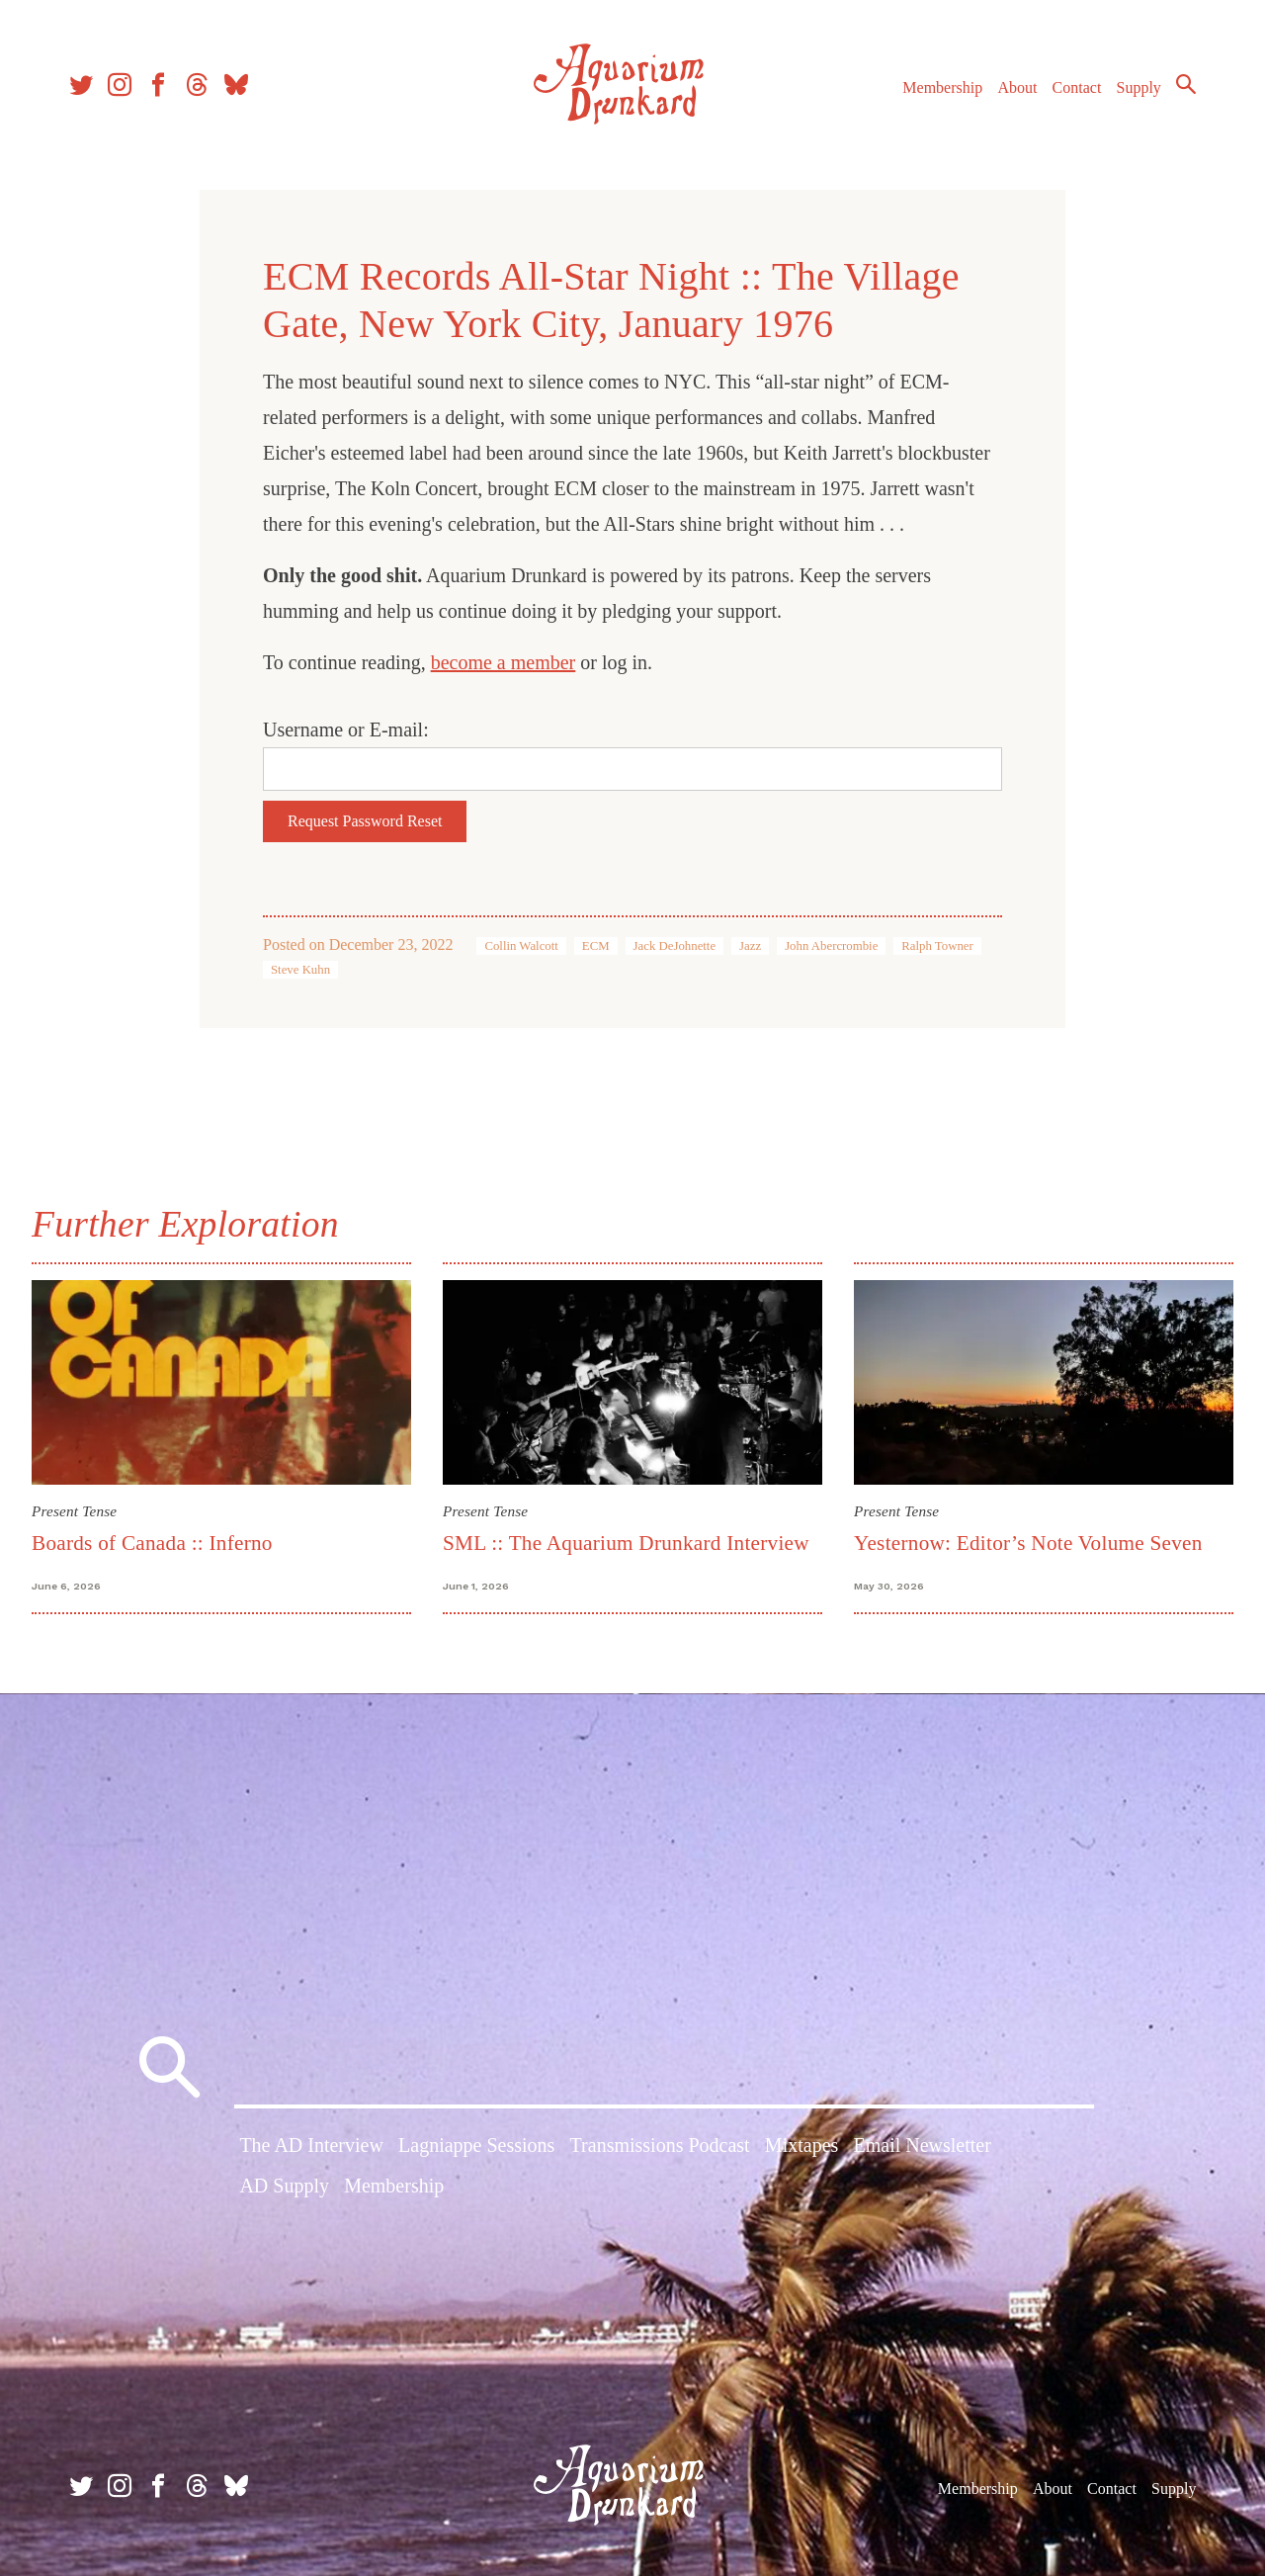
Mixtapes (801, 2145)
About (1017, 87)
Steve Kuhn (300, 970)
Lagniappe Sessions (476, 2145)
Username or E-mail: (346, 729)
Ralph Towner (936, 946)
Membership (942, 87)
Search (1186, 84)
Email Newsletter (921, 2145)
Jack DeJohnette (675, 946)
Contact (1077, 87)
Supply (1139, 87)
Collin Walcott (520, 946)
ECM (596, 946)
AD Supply (284, 2185)
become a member (503, 662)
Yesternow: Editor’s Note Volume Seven (1028, 1543)
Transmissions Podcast (660, 2145)
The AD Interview (311, 2145)
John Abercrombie (831, 946)
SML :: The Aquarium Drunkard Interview (626, 1543)
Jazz (750, 946)
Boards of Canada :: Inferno (152, 1543)
